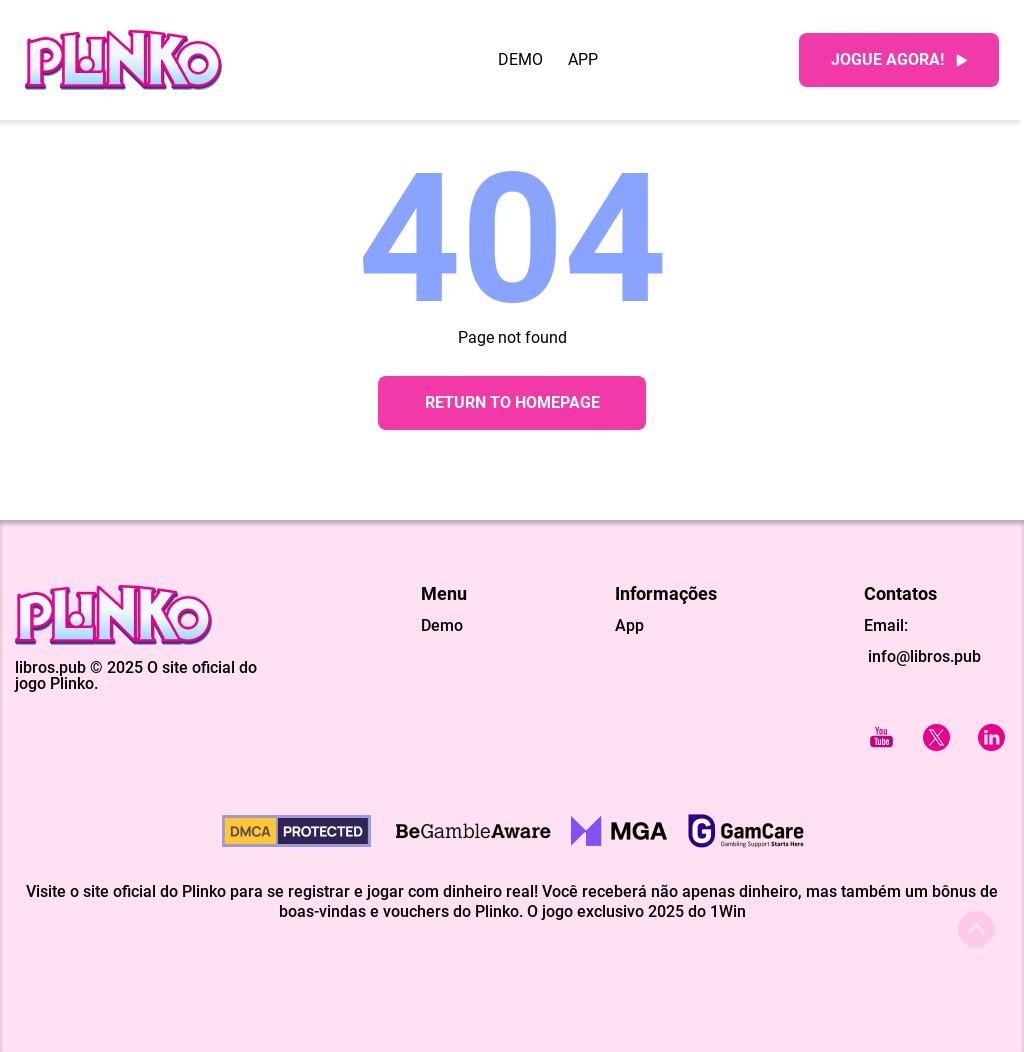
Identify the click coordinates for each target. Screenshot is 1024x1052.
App (583, 60)
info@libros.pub (922, 656)
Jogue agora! (899, 59)
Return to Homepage (512, 402)
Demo (520, 60)
